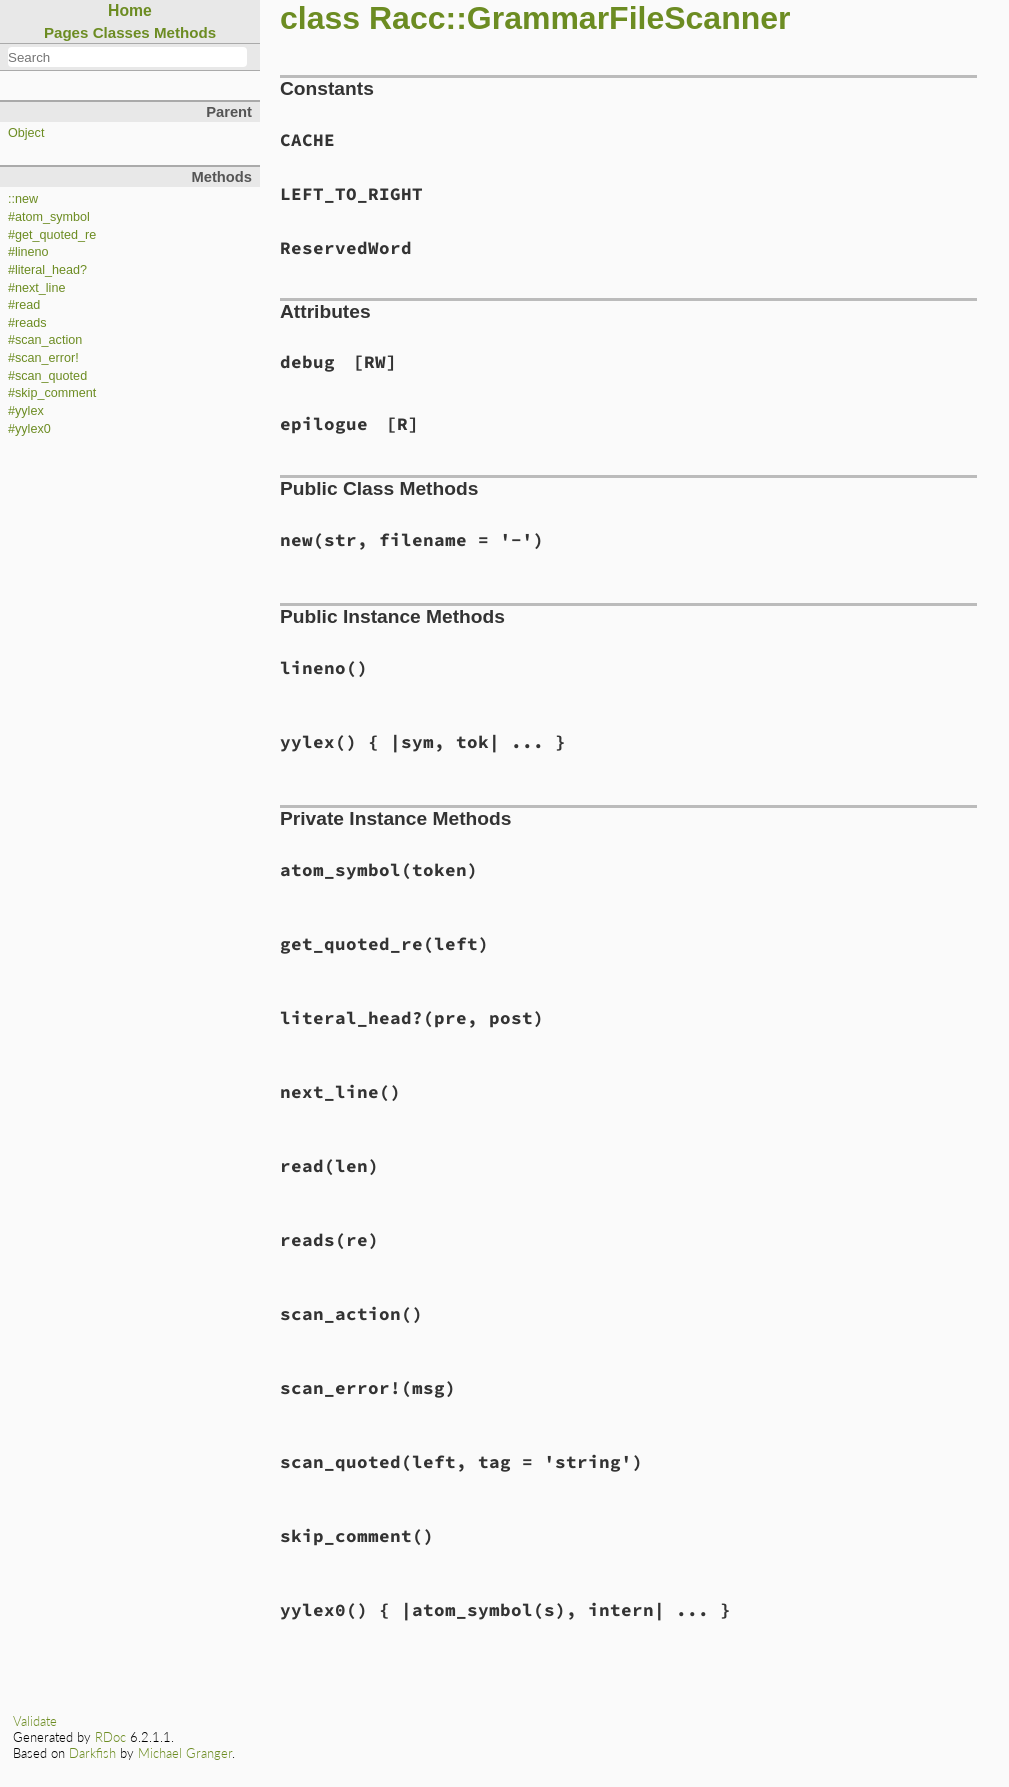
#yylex (26, 411)
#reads (27, 323)
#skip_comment (52, 393)
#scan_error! (43, 358)
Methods (185, 32)
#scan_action (45, 340)
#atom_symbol (49, 217)
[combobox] (127, 57)
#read (24, 305)
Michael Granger (185, 1753)
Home (130, 10)
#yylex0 (29, 429)
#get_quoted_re (52, 235)
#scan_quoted (47, 376)
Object (26, 133)
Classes (121, 32)
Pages (66, 32)
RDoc (110, 1737)
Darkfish (92, 1753)
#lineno (28, 252)
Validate (35, 1721)
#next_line (36, 288)
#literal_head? (47, 270)
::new (23, 199)
